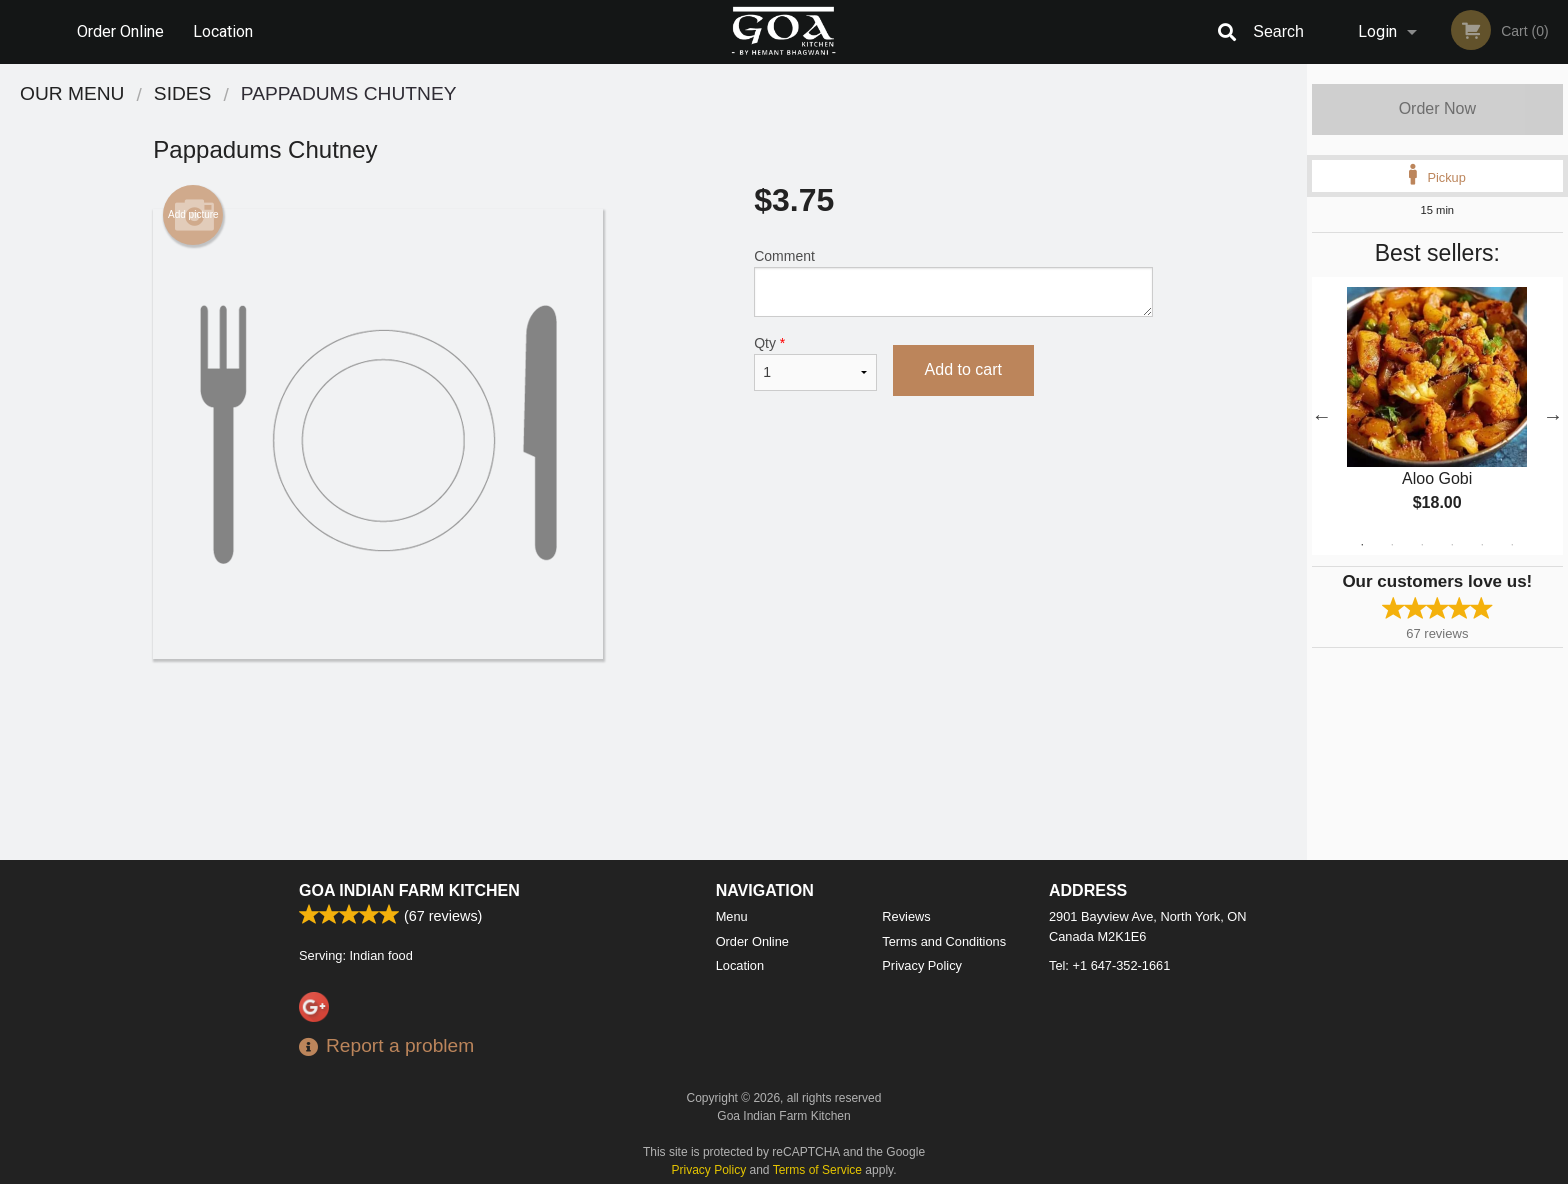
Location (223, 31)
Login (1377, 31)
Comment (953, 282)
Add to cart (963, 369)
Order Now (1437, 108)
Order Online (120, 31)
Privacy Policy (922, 965)
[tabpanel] (1437, 416)
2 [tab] (1392, 545)
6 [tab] (1512, 545)
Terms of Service (817, 1170)
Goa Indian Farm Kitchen (409, 890)
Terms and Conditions (944, 941)
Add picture (193, 215)
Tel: (1109, 965)
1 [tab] (1362, 545)
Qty (815, 363)
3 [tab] (1422, 545)
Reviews (906, 916)
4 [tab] (1452, 545)
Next (1553, 416)
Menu (732, 916)
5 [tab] (1482, 545)
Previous (1322, 416)
